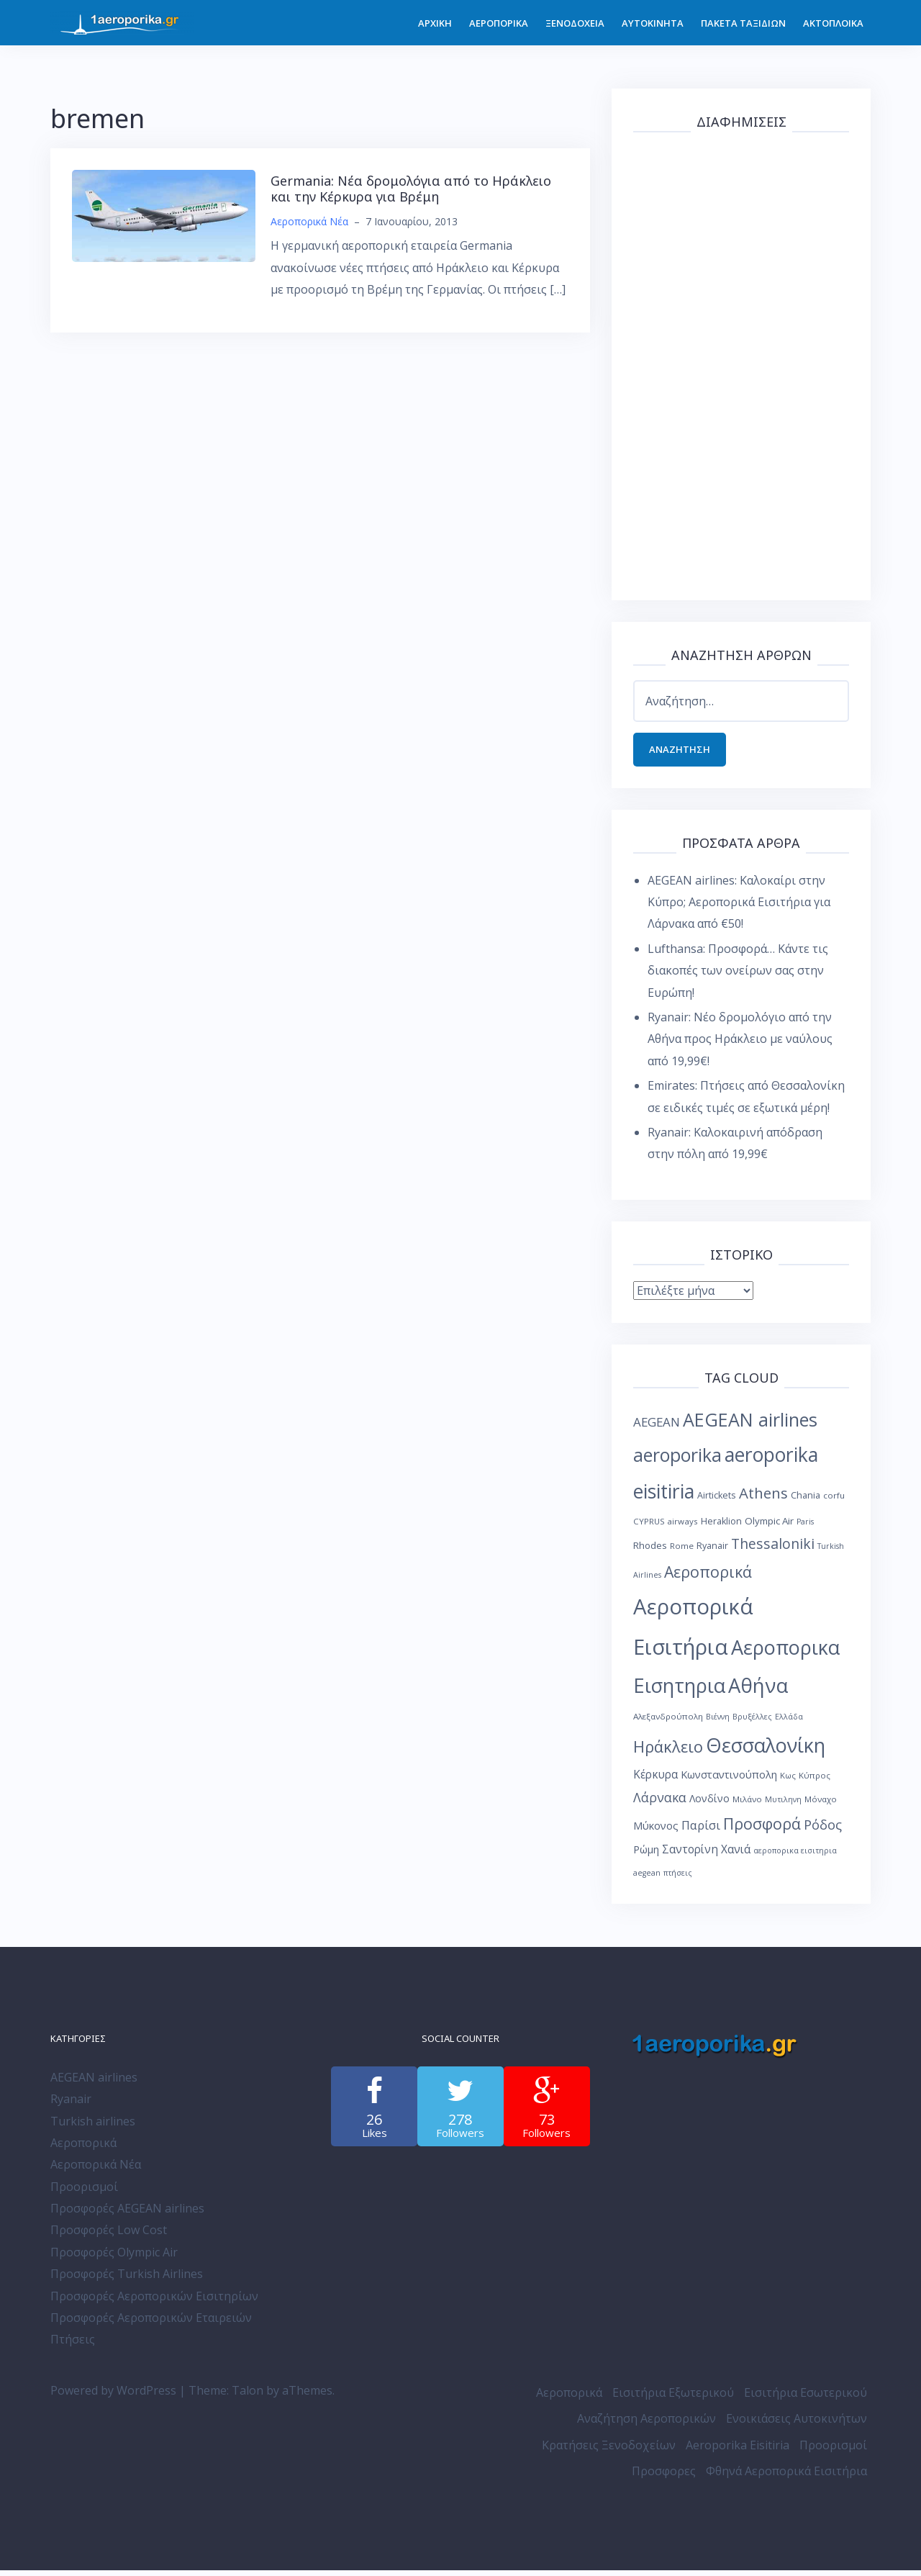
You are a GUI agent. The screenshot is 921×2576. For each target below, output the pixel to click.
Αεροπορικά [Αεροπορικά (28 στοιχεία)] (708, 1577)
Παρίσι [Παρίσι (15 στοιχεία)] (700, 1830)
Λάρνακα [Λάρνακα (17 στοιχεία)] (659, 1803)
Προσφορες (664, 2477)
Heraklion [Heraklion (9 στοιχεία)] (721, 1527)
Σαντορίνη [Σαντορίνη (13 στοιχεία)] (690, 1855)
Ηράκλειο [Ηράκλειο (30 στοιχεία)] (668, 1752)
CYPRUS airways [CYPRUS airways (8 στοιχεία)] (665, 1527)
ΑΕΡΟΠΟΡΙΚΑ (498, 23)
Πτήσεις (72, 2345)
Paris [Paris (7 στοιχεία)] (805, 1527)
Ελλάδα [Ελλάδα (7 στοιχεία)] (789, 1722)
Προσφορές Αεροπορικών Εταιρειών (151, 2323)
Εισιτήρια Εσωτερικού (805, 2398)
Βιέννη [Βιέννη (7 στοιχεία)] (718, 1722)
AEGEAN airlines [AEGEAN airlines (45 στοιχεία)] (750, 1425)
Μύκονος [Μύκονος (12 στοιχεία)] (656, 1831)
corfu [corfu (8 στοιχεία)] (834, 1501)
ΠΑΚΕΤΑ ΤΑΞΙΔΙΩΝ (743, 23)
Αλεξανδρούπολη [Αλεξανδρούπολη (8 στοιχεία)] (668, 1722)
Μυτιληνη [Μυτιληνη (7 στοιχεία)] (783, 1805)
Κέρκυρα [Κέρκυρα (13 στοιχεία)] (655, 1780)
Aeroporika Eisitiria (737, 2451)
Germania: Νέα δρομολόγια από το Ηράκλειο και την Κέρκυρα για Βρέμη (411, 188)
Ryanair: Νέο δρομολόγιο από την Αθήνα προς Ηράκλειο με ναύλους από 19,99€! (740, 1045)
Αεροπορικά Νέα (309, 221)
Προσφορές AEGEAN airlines (127, 2214)
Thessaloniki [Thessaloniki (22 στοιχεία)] (773, 1549)
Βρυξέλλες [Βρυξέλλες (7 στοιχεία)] (752, 1722)
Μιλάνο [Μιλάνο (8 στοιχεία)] (747, 1804)
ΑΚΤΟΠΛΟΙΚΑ (833, 23)
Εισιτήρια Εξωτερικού (673, 2398)
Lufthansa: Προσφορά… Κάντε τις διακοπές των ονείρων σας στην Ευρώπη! (738, 976)
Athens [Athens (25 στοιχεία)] (763, 1498)
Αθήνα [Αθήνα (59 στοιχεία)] (758, 1691)
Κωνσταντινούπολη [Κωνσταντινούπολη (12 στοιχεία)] (729, 1780)
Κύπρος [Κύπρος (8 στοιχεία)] (814, 1781)
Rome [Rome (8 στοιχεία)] (682, 1551)
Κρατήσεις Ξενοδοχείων (609, 2451)
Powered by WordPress (113, 2396)
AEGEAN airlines (93, 2083)
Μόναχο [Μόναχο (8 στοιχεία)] (820, 1804)
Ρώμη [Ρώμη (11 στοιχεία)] (646, 1855)
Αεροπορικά (83, 2148)
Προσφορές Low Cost (108, 2235)
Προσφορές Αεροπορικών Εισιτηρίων (154, 2302)
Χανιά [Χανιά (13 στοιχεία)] (735, 1855)
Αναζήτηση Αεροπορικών (646, 2424)
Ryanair (70, 2104)
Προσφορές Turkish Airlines (126, 2279)
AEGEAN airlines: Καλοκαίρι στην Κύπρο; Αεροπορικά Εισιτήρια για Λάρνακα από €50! (739, 908)
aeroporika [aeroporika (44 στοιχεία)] (677, 1461)
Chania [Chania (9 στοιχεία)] (805, 1501)
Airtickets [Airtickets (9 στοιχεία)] (716, 1501)
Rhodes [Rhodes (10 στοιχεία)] (650, 1551)
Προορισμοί (84, 2192)
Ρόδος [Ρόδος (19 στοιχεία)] (823, 1830)
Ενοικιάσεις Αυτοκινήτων (796, 2424)
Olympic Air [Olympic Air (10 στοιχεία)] (769, 1526)
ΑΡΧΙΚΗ (435, 23)
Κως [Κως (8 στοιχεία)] (788, 1781)
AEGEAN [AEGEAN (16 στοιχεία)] (656, 1427)
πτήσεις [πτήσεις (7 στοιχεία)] (677, 1879)
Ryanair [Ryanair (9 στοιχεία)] (712, 1551)
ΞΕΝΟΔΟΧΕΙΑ (574, 23)
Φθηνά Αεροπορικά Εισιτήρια (786, 2477)
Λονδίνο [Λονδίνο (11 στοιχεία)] (709, 1804)
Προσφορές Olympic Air (114, 2258)
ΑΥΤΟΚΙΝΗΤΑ (653, 23)
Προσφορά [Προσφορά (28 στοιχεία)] (762, 1829)
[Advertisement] (741, 363)
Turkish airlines (92, 2127)
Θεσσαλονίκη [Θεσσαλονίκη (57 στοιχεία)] (765, 1750)
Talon (247, 2396)
